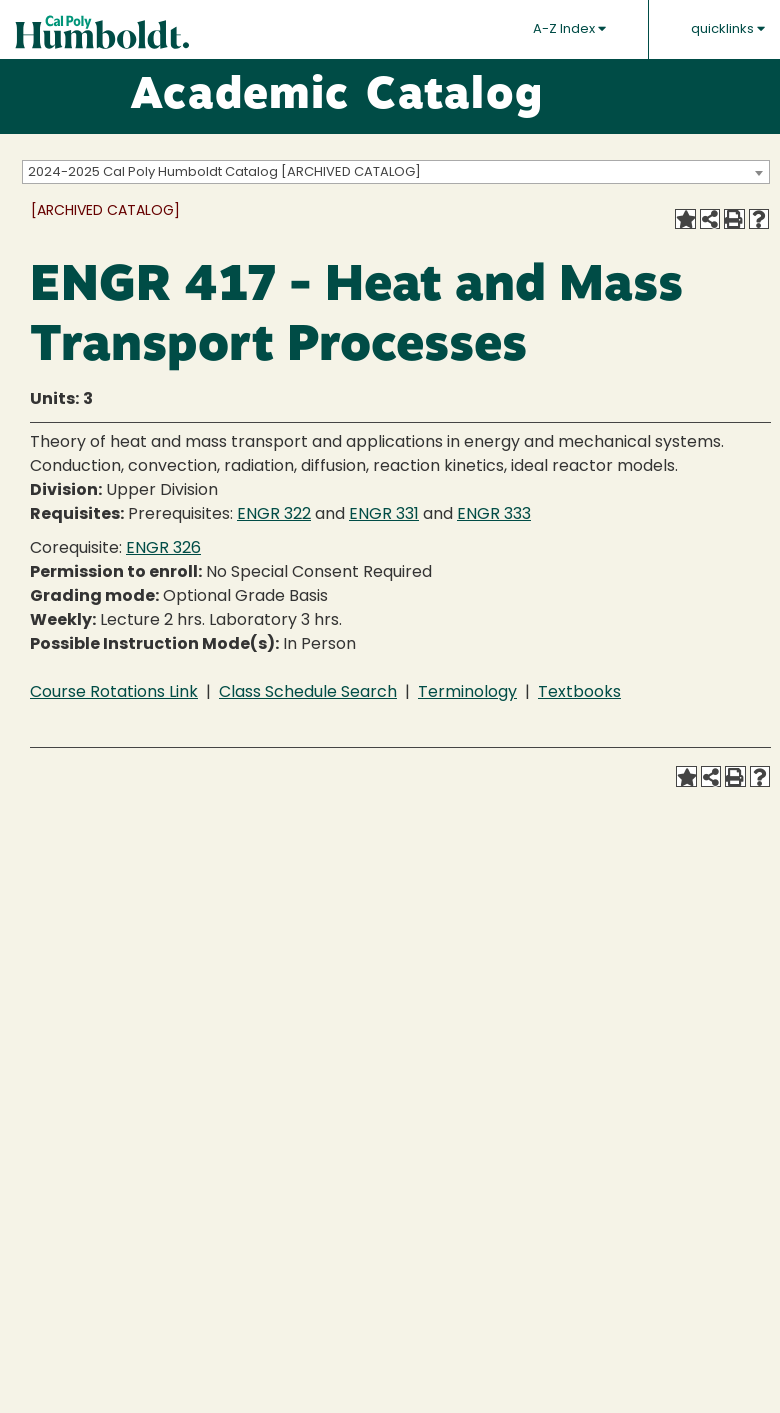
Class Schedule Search (308, 693)
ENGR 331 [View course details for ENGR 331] (384, 515)
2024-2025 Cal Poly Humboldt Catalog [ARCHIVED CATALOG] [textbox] (224, 172)
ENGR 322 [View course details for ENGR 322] (274, 515)
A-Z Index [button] (569, 29)
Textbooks (579, 693)
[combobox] (396, 172)
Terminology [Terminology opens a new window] (467, 693)
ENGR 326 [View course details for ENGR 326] (163, 549)
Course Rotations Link (114, 693)
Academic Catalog (336, 97)
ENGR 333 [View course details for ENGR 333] (494, 515)
